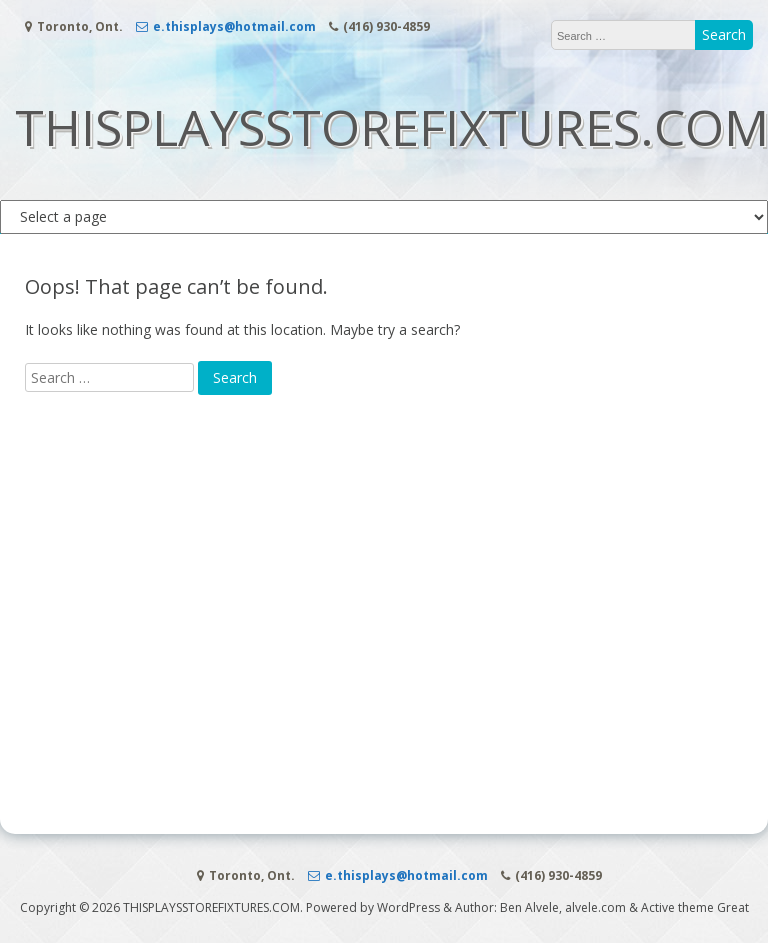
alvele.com (595, 907)
